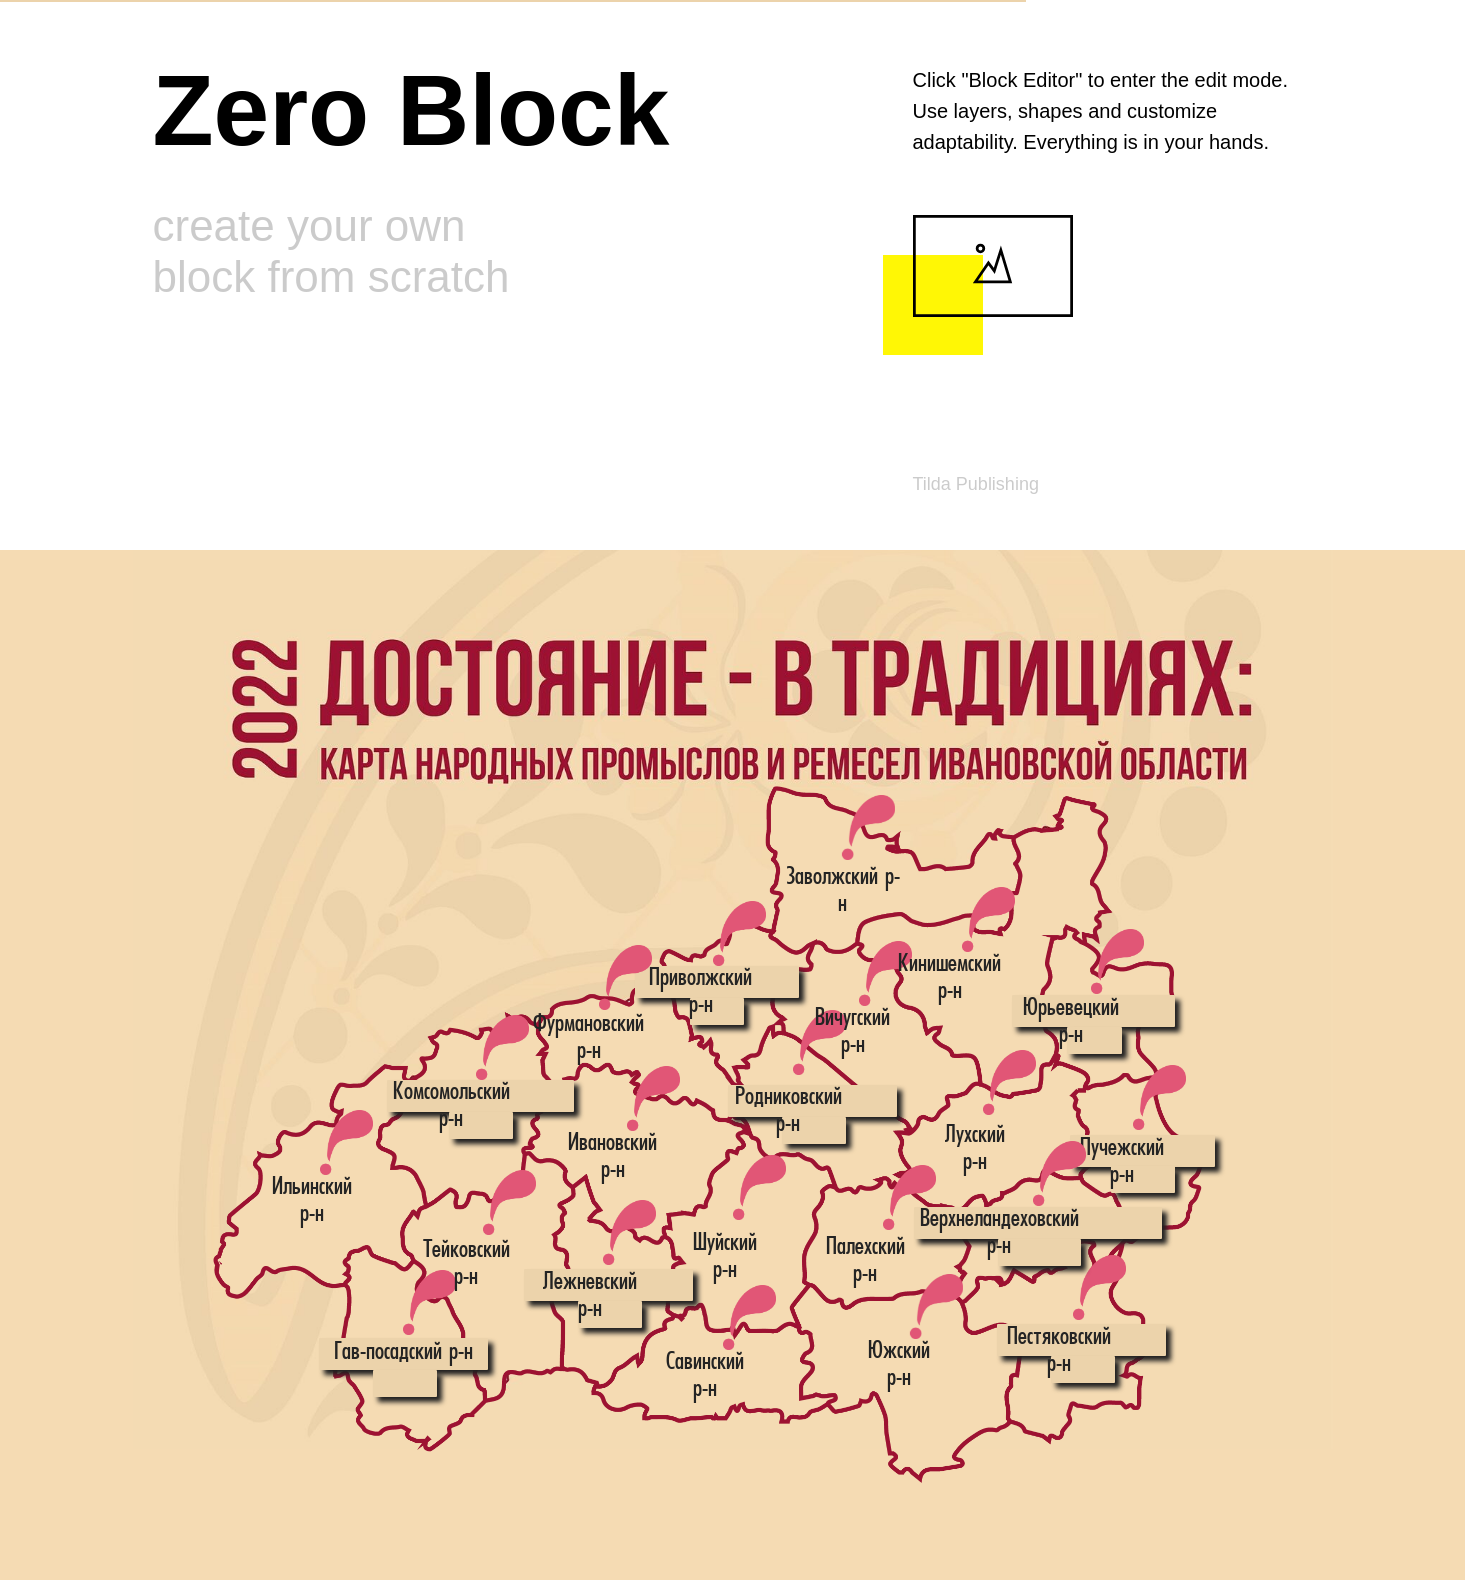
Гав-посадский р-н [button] (403, 1353)
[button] (1009, 1082)
